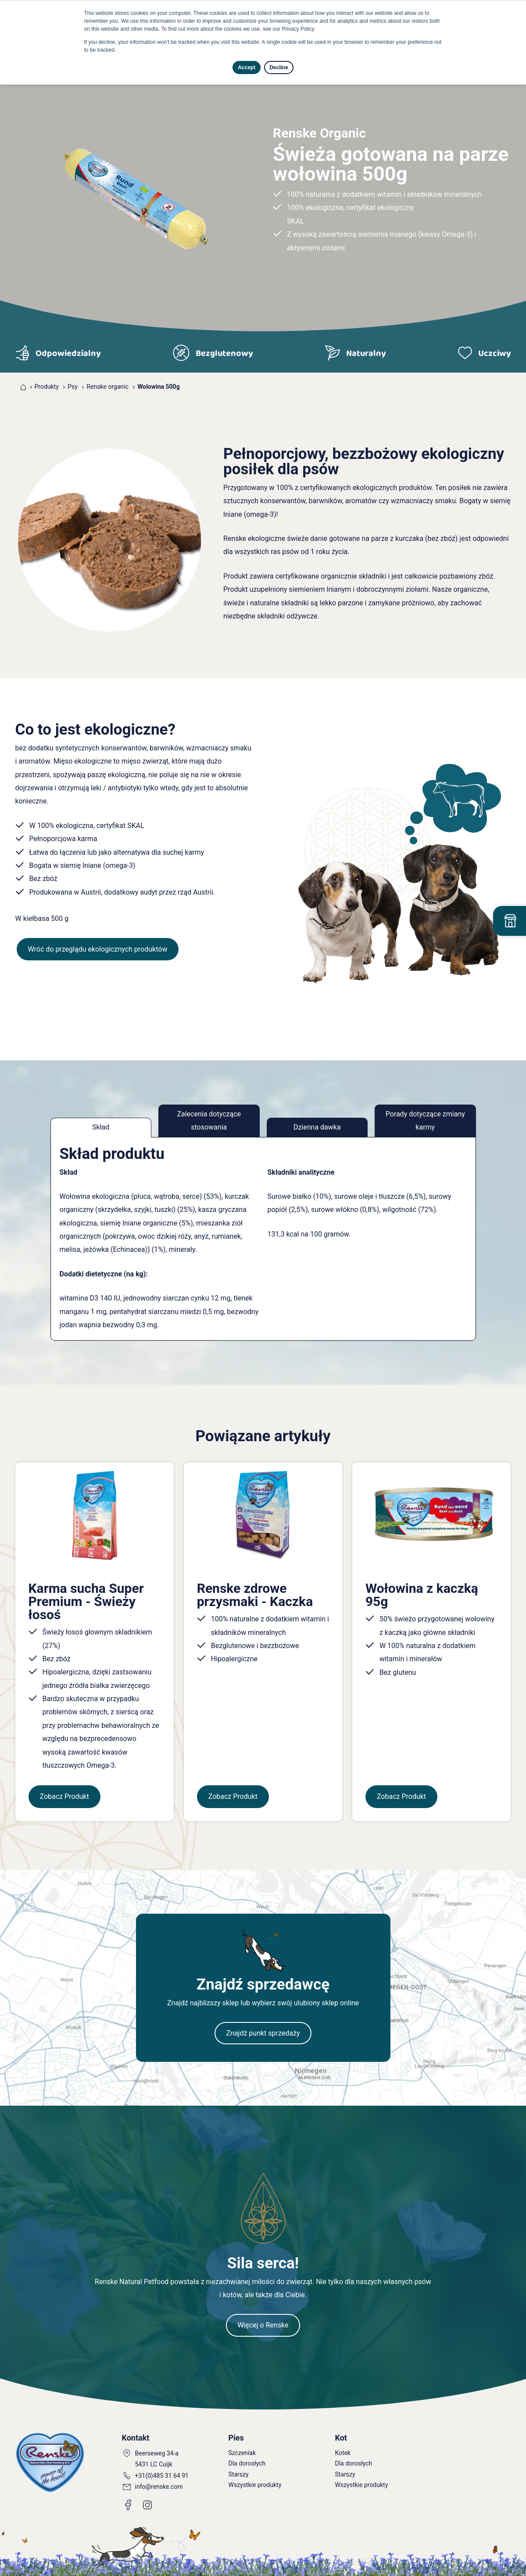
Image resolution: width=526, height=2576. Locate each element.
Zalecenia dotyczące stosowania (209, 1120)
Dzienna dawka (317, 1127)
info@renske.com (159, 2486)
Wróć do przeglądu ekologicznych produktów (98, 949)
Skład (101, 1127)
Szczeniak (242, 2452)
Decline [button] (278, 67)
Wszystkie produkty (255, 2484)
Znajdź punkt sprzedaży (263, 2033)
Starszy (239, 2474)
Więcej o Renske (262, 2325)
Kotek (343, 2452)
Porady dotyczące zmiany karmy (425, 1120)
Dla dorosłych (247, 2463)
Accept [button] (246, 67)
